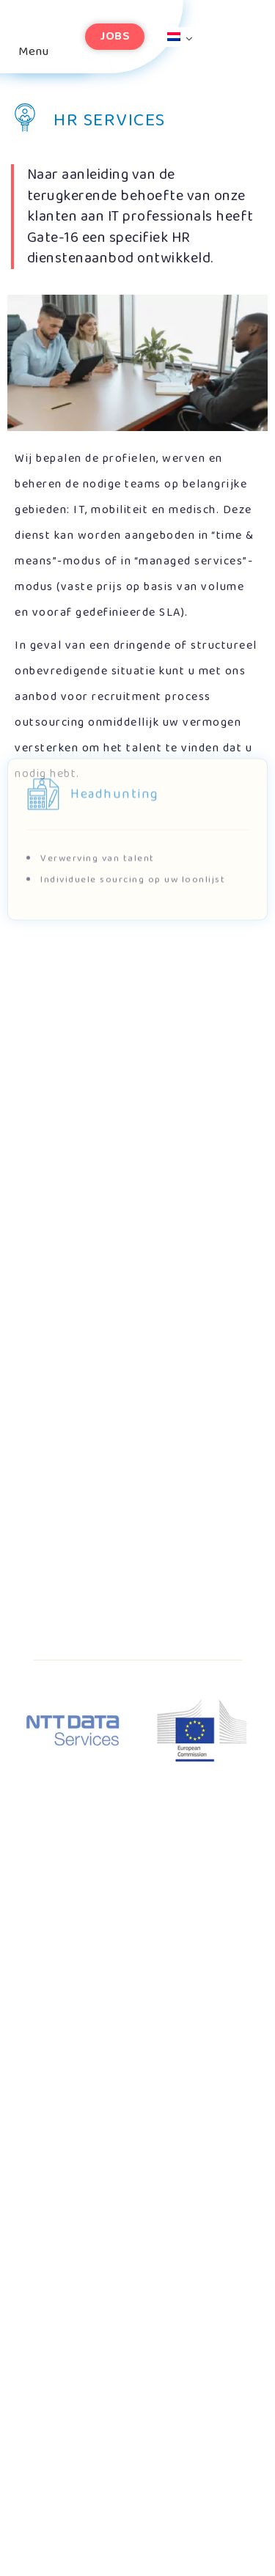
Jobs (115, 36)
